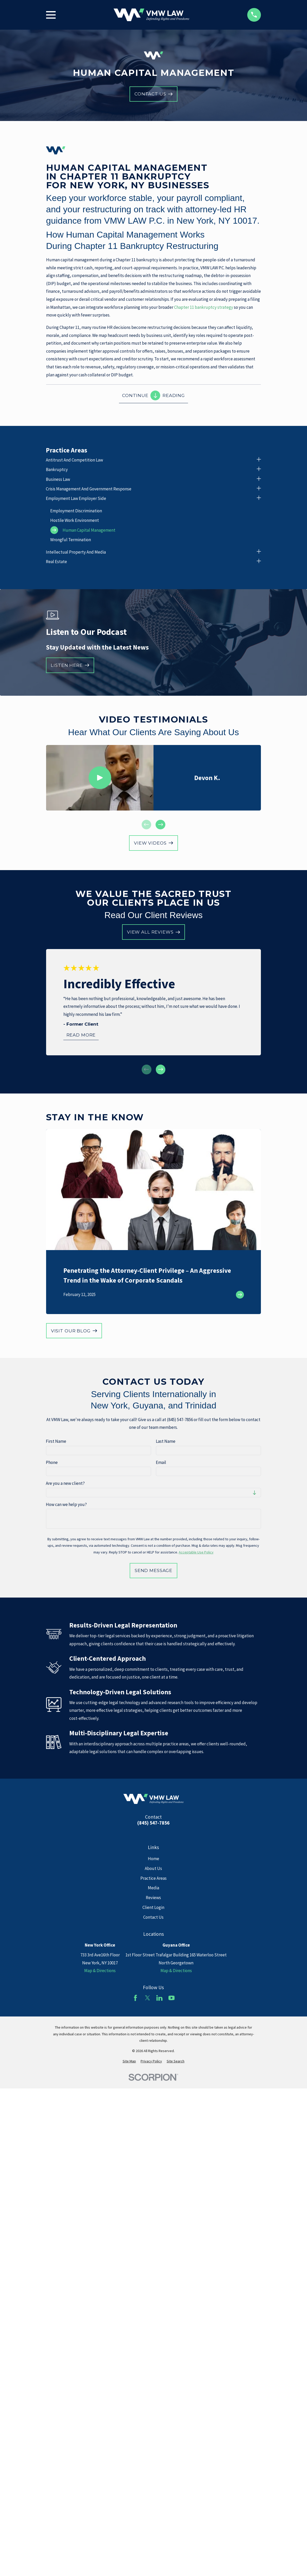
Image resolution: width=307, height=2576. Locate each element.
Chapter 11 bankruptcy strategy (203, 307)
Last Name (165, 1441)
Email (161, 1462)
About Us (153, 1868)
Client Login (153, 1907)
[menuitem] (150, 460)
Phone (52, 1462)
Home (153, 1858)
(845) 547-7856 (153, 1822)
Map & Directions (100, 1970)
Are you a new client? (65, 1483)
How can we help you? (66, 1504)
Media (153, 1888)
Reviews (153, 1897)
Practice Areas (153, 1878)
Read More (81, 1035)
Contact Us (153, 1917)
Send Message (153, 1570)
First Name (56, 1441)
